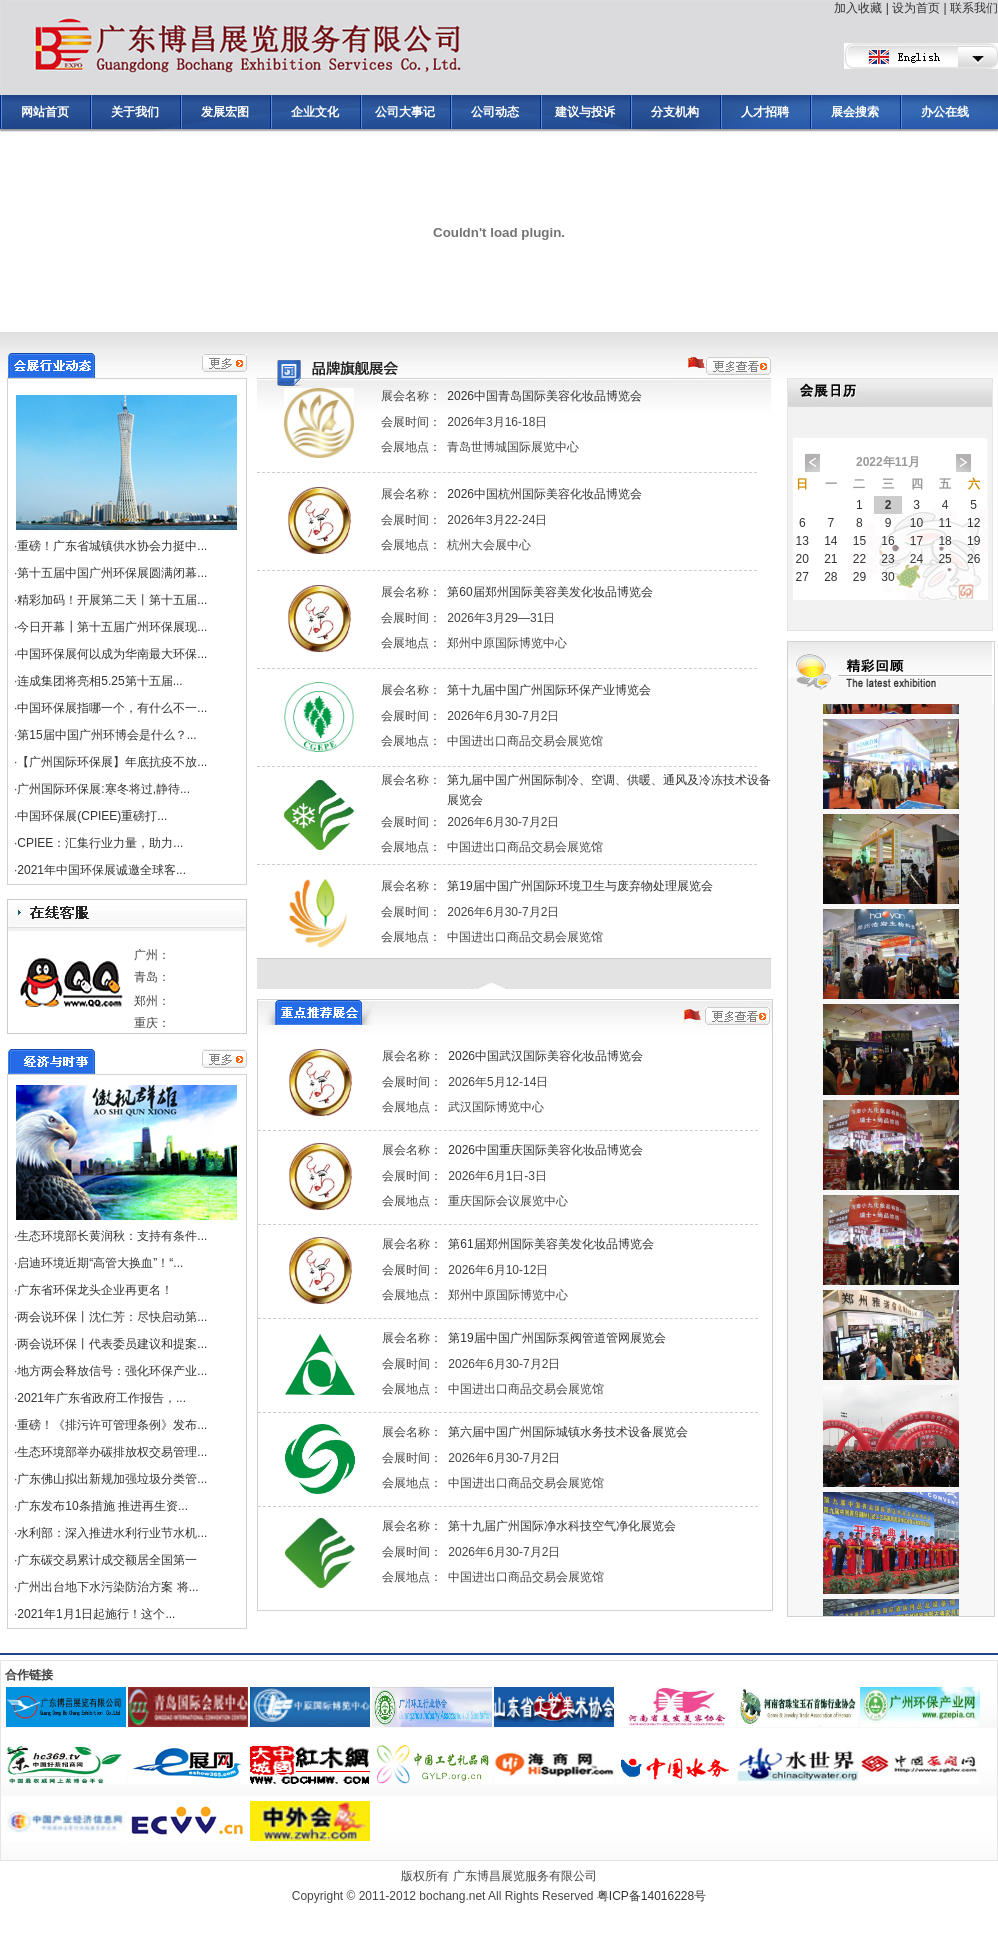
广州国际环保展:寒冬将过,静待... (103, 789)
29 (859, 577)
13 (802, 541)
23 (887, 559)
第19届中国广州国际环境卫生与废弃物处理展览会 (579, 886)
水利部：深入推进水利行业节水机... (112, 1533)
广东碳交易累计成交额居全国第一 (107, 1560)
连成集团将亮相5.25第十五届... (99, 681)
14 (830, 541)
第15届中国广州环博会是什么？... (106, 735)
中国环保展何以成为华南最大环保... (112, 654)
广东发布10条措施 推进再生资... (102, 1506)
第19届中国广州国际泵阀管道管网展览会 (556, 1338)
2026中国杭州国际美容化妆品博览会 (544, 494)
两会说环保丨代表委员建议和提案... (112, 1344)
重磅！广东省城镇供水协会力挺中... (112, 546)
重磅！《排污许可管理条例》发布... (112, 1425)
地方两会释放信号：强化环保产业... (112, 1371)
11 (944, 523)
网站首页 (45, 112)
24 (916, 559)
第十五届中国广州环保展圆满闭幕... (112, 573)
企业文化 (315, 112)
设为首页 (916, 8)
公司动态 (495, 112)
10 (916, 523)
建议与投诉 (585, 112)
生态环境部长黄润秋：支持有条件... (112, 1236)
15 (859, 541)
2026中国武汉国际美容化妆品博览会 (545, 1056)
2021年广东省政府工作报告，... (101, 1398)
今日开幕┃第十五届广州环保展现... (112, 627)
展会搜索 (855, 112)
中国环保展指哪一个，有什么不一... (112, 708)
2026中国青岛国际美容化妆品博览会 (544, 396)
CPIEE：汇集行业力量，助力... (100, 843)
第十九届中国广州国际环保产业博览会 (549, 690)
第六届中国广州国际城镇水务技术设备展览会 (568, 1432)
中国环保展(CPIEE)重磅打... (92, 816)
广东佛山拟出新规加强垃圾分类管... (112, 1479)
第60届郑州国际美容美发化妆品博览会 (549, 592)
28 (830, 577)
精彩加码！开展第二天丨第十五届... (112, 600)
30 (887, 577)
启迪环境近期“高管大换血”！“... (100, 1263)
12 (973, 523)
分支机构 (675, 112)
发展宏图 (225, 112)
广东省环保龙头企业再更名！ (95, 1290)
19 (973, 541)
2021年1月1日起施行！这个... (96, 1614)
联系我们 (974, 8)
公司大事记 (405, 112)
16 (887, 541)
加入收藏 (858, 8)
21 (830, 559)
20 (802, 559)
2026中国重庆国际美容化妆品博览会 (545, 1150)
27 (802, 577)
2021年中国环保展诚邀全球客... (101, 870)
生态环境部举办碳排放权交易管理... (112, 1452)
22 (859, 559)
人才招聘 (765, 112)
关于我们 (135, 112)
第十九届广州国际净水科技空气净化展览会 (562, 1526)
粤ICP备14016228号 (651, 1896)
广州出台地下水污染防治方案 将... (107, 1587)
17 (916, 541)
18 (944, 541)
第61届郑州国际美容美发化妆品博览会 (550, 1244)
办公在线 (945, 112)
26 (973, 559)
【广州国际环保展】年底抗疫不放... (112, 762)
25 (944, 559)
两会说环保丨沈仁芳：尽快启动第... (112, 1317)
